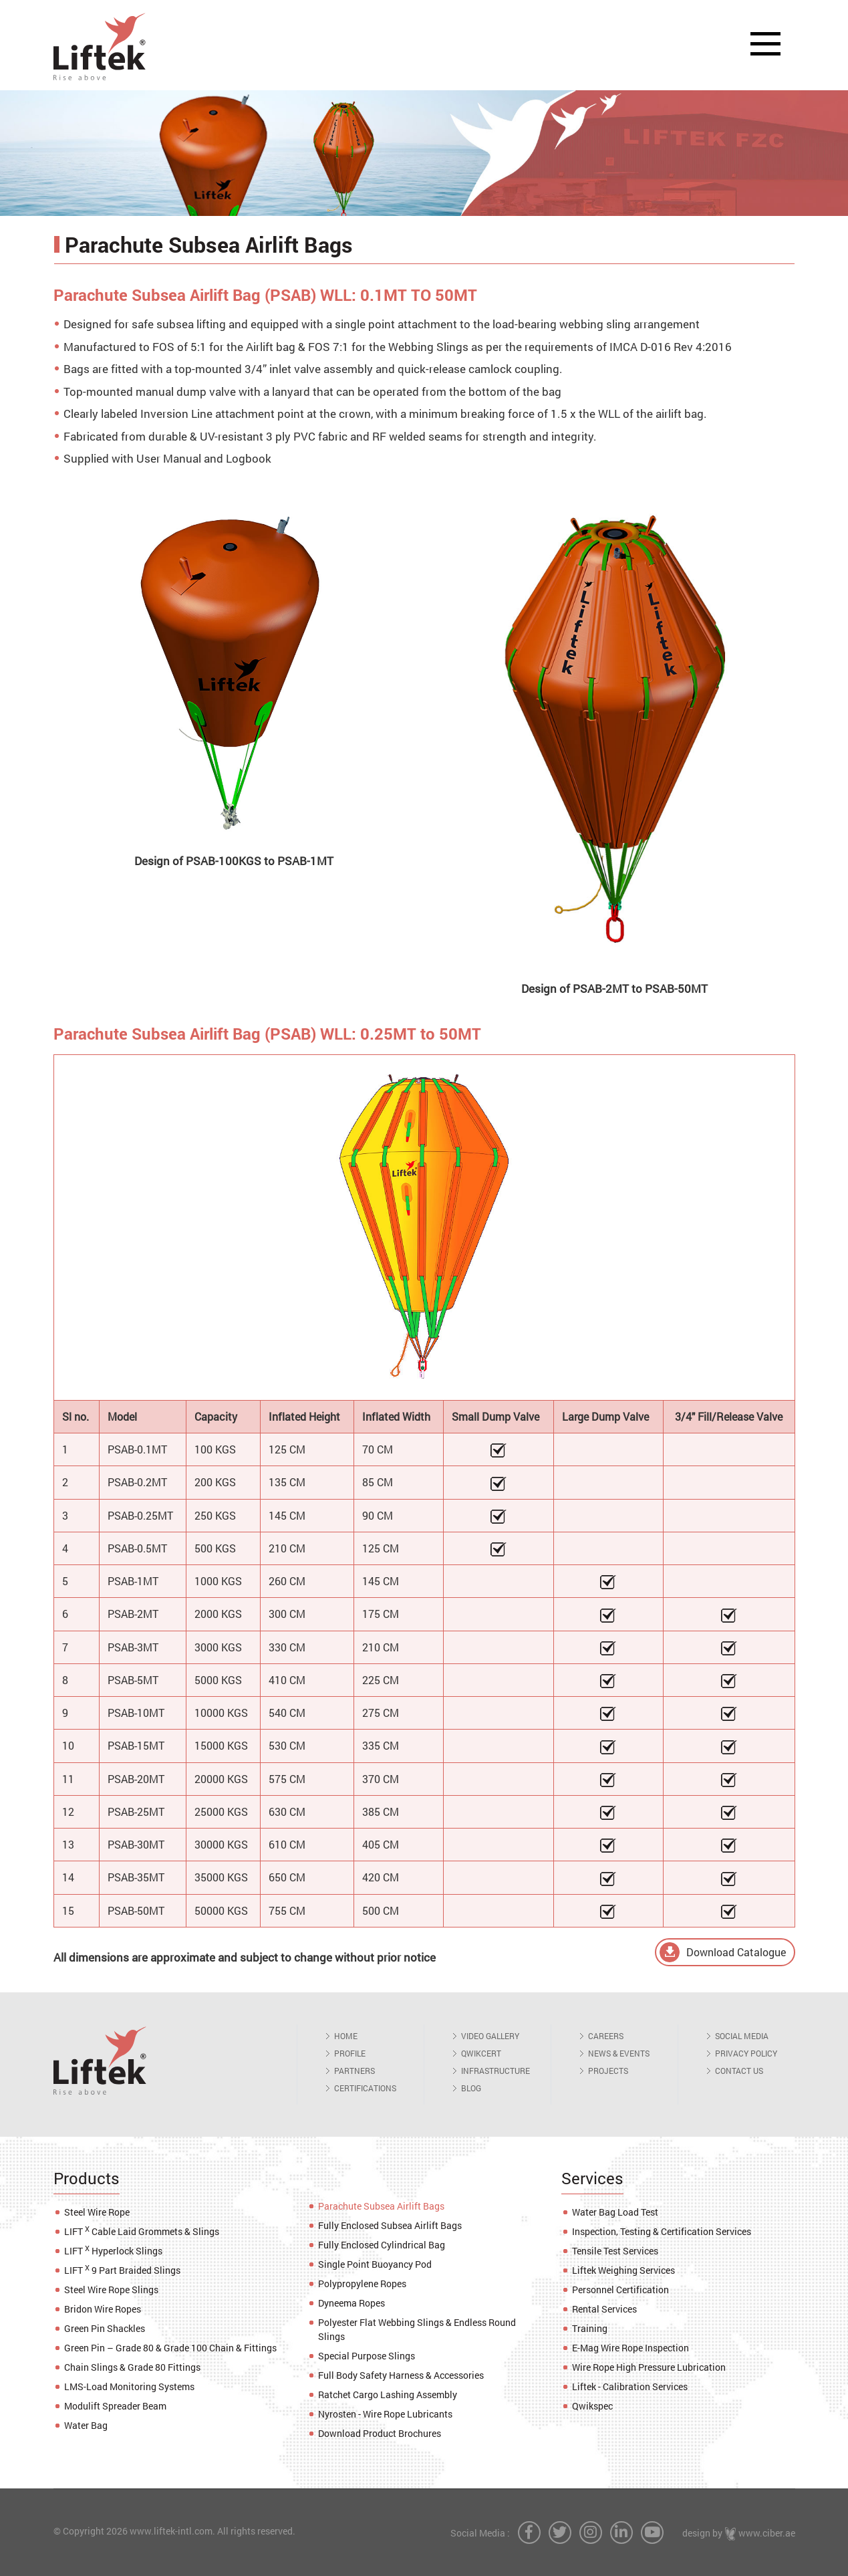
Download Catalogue (736, 1952)
